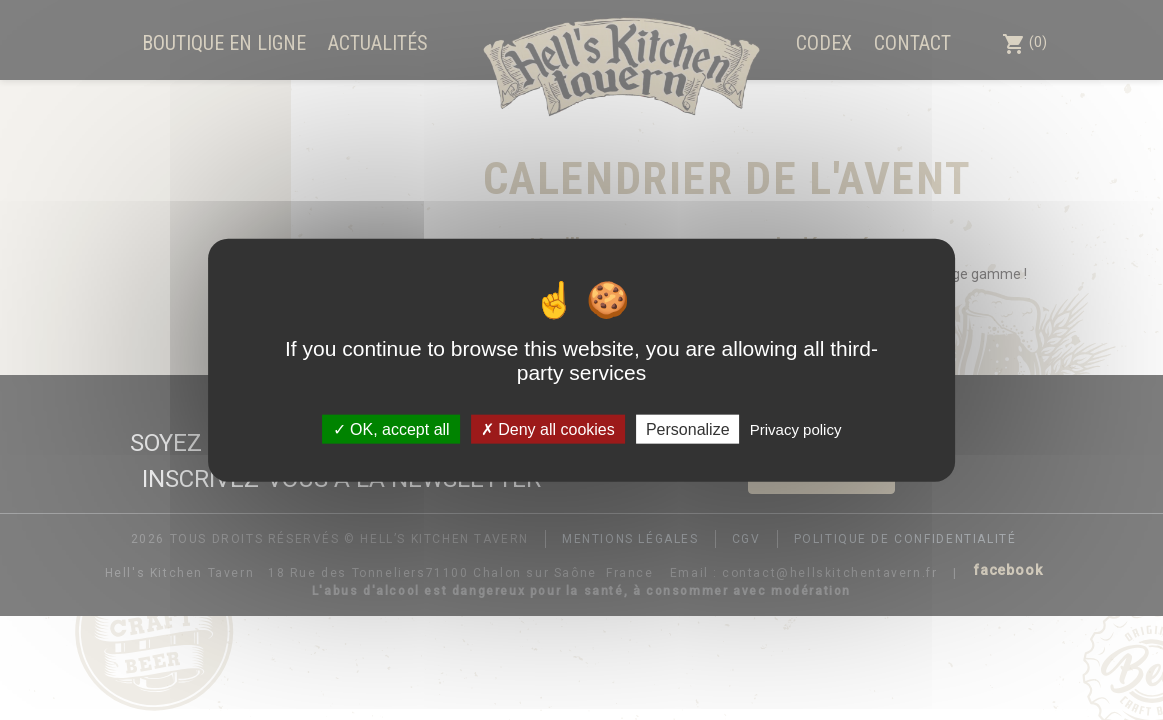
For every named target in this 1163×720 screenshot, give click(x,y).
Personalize (688, 428)
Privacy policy (796, 428)
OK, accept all (391, 428)
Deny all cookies (548, 428)
